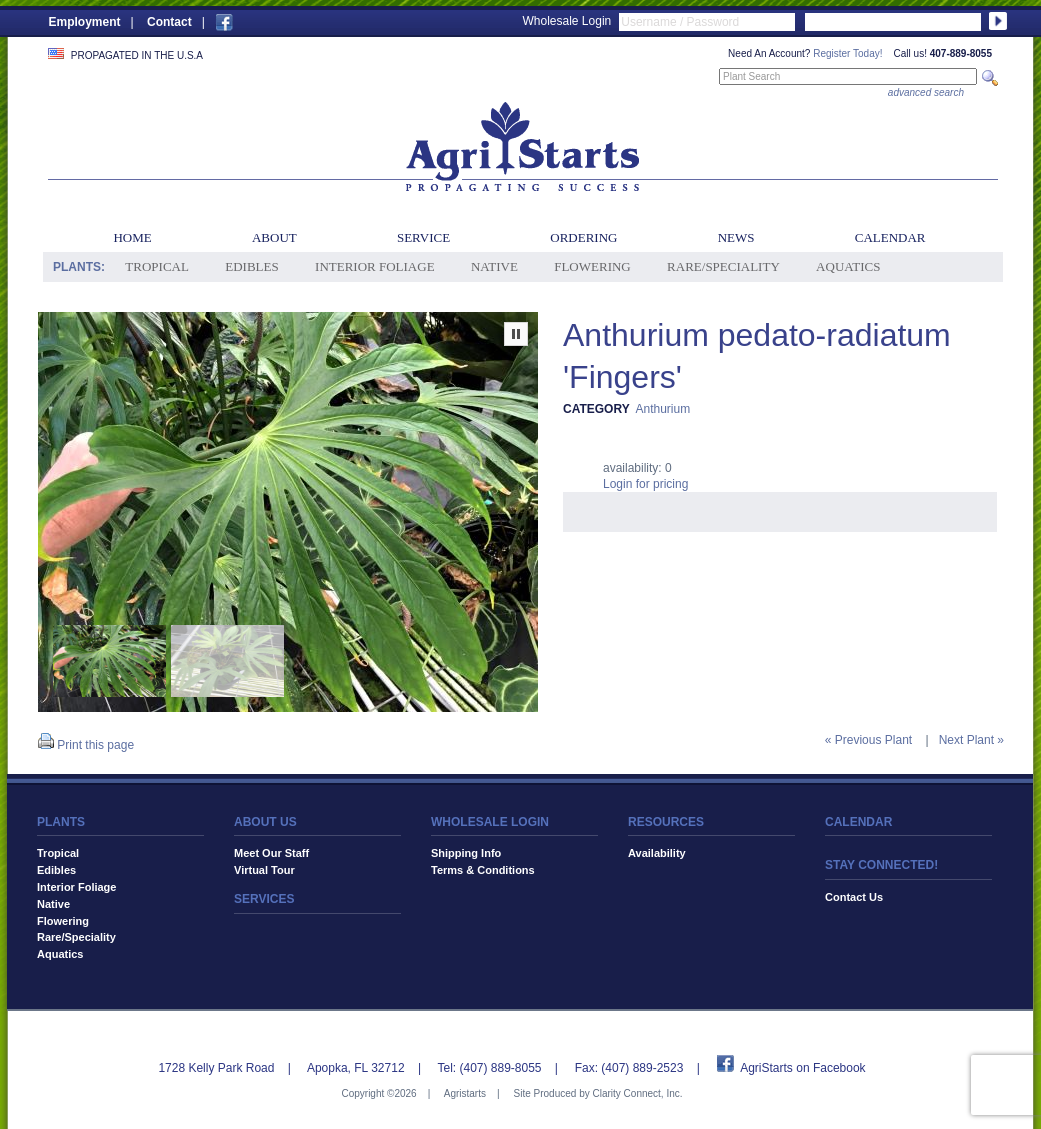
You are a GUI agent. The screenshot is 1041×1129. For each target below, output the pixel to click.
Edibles (251, 266)
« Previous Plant (868, 740)
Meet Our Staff (271, 853)
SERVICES (264, 899)
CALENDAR (858, 822)
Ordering (583, 237)
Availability (657, 853)
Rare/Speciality (723, 266)
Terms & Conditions (483, 870)
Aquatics (848, 266)
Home (132, 237)
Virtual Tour (264, 870)
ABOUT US (265, 822)
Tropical (157, 266)
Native (494, 266)
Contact (169, 22)
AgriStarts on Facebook (802, 1068)
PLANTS (61, 822)
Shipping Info (466, 853)
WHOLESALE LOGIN (490, 822)
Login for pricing (645, 484)
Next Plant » (971, 740)
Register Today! (847, 53)
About (274, 237)
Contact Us (854, 897)
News (736, 237)
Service (423, 237)
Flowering (592, 266)
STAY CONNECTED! (881, 865)
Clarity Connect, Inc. (637, 1093)
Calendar (890, 237)
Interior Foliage (375, 266)
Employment (85, 22)
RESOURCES (666, 822)
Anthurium (662, 409)
